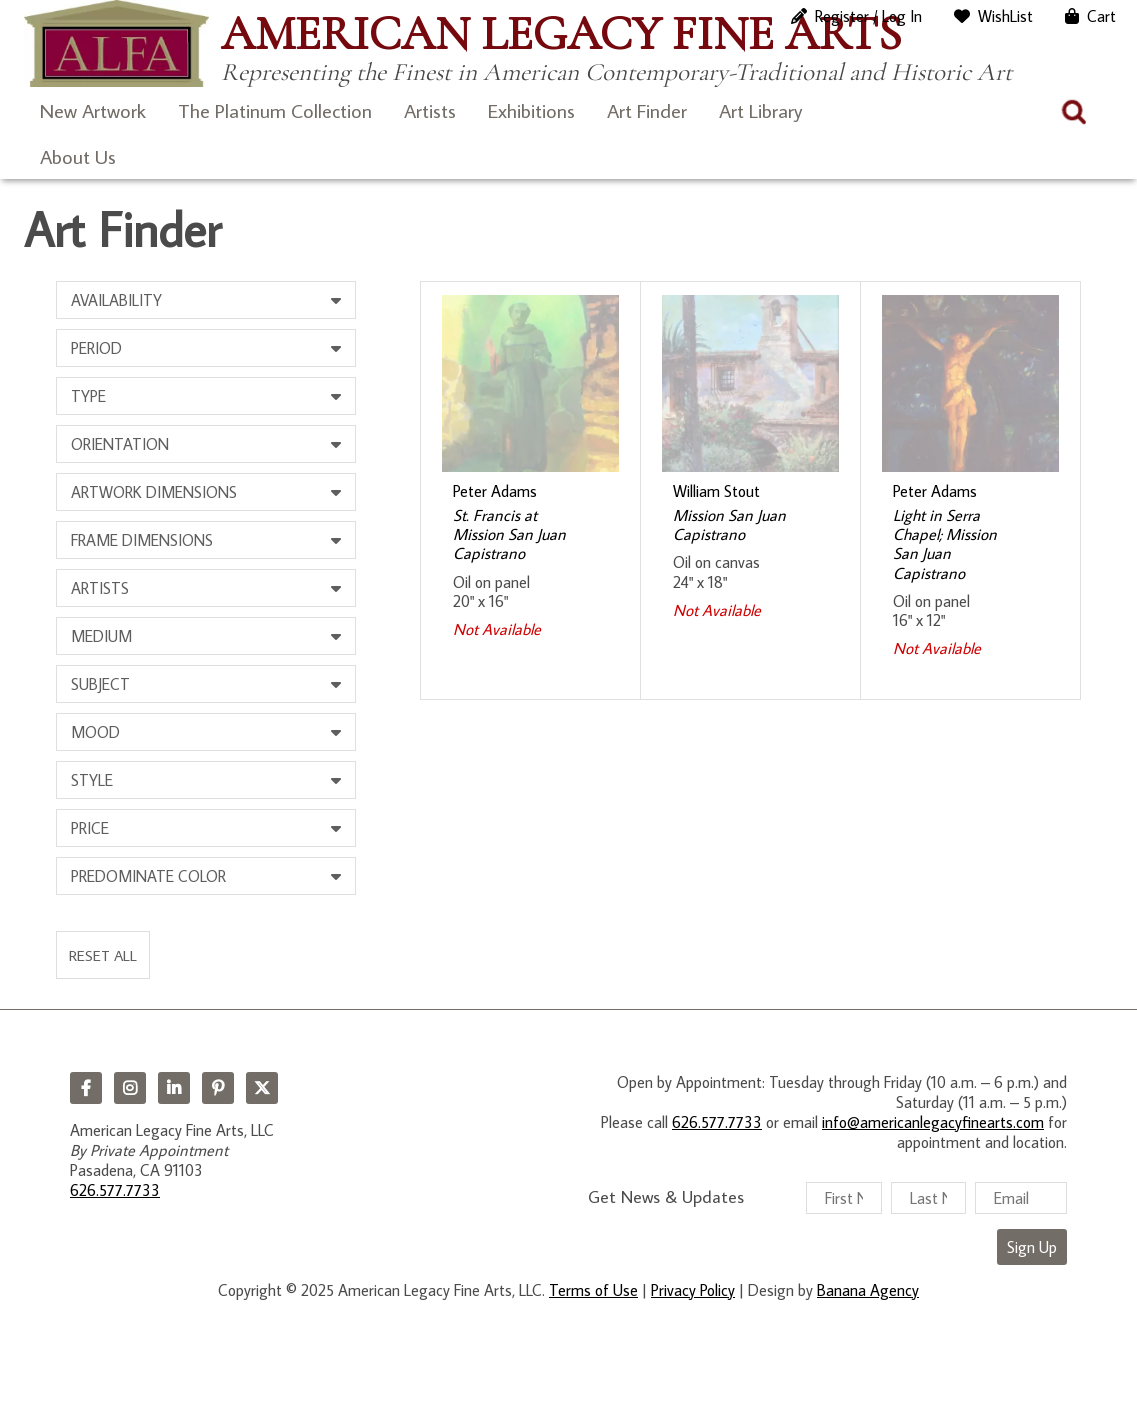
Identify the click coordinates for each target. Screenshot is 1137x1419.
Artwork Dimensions (154, 492)
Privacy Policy (693, 1290)
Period (96, 348)
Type (88, 396)
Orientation (120, 444)
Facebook (86, 1088)
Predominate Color (148, 876)
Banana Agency (868, 1290)
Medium (101, 636)
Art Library (760, 110)
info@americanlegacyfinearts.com (933, 1122)
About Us (78, 156)
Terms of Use (593, 1290)
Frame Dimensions (142, 540)
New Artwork (93, 110)
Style (92, 780)
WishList (1005, 16)
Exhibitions (531, 110)
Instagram (130, 1088)
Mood (95, 732)
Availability (116, 300)
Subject (100, 684)
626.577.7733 (115, 1190)
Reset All (103, 955)
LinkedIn (174, 1088)
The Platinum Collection (275, 110)
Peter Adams (495, 491)
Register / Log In (868, 16)
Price (90, 828)
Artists (430, 110)
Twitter (262, 1088)
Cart (1101, 16)
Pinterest (218, 1088)
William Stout (716, 491)
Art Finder (647, 110)
